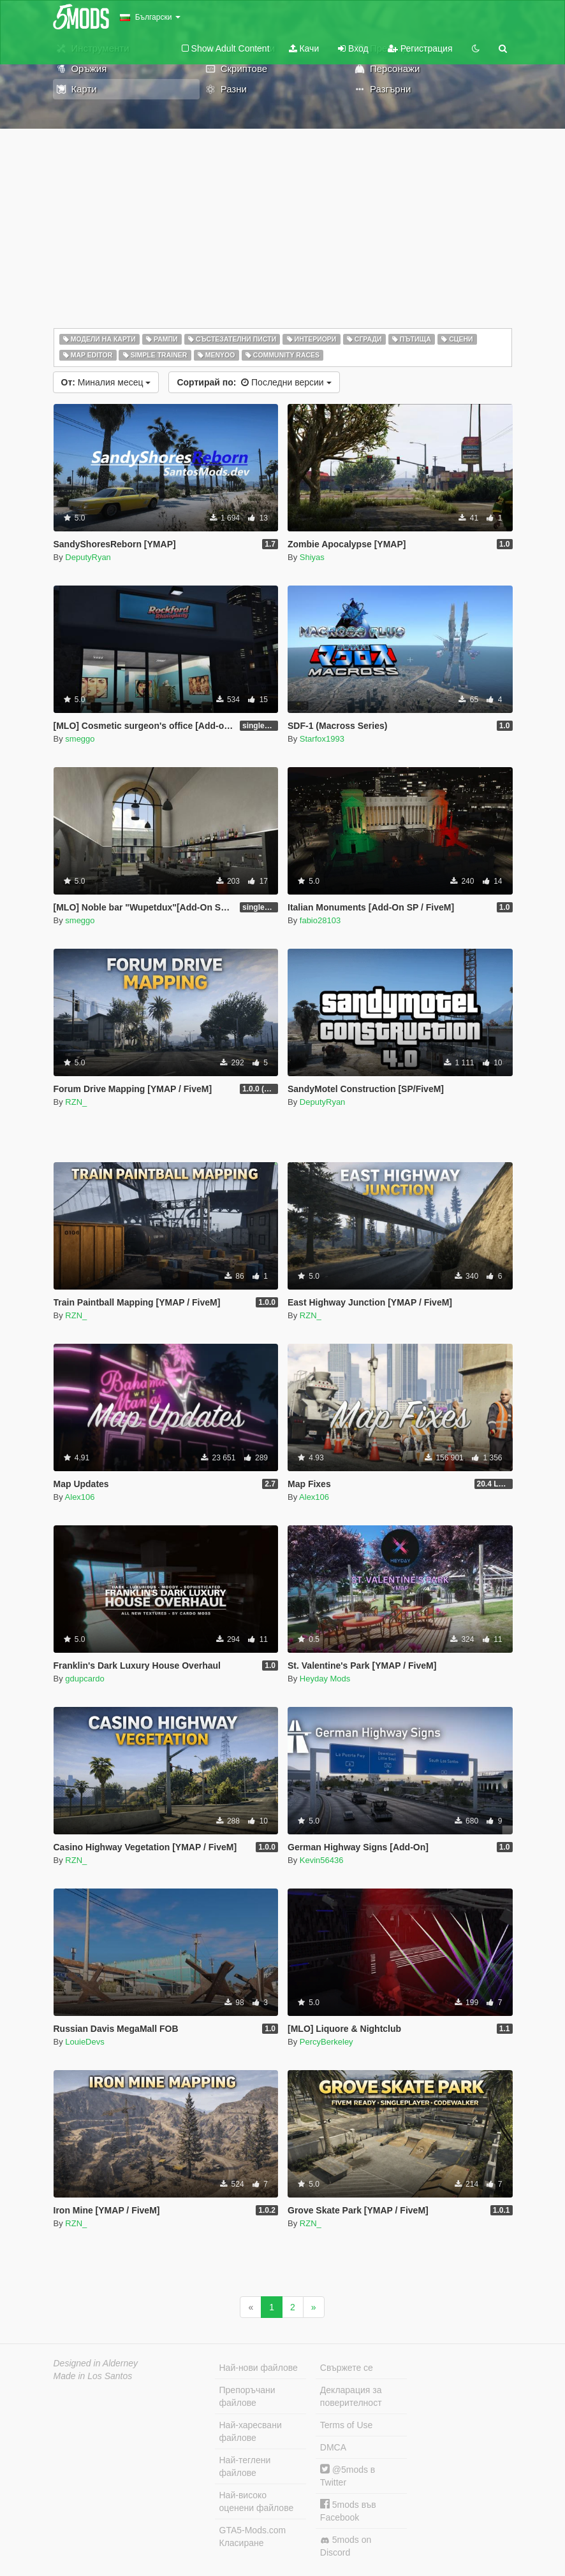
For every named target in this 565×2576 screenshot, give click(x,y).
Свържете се (346, 2368)
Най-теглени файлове (245, 2466)
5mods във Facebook (348, 2510)
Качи (304, 48)
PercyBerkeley (326, 2042)
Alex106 (80, 1497)
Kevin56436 (322, 1860)
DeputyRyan (88, 557)
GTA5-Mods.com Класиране (252, 2536)
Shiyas (312, 557)
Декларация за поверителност (351, 2396)
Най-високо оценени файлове (256, 2501)
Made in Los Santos (93, 2376)
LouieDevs (84, 2042)
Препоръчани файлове (247, 2396)
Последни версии (254, 382)
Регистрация (420, 48)
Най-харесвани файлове (250, 2431)
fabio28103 (320, 920)
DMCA (333, 2447)
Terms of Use (346, 2425)
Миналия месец (106, 382)
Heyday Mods (325, 1678)
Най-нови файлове (258, 2368)
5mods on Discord (345, 2546)
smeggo (79, 739)
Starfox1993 (322, 739)
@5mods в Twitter (347, 2475)
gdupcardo (84, 1678)
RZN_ (76, 1102)
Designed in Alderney (96, 2363)
